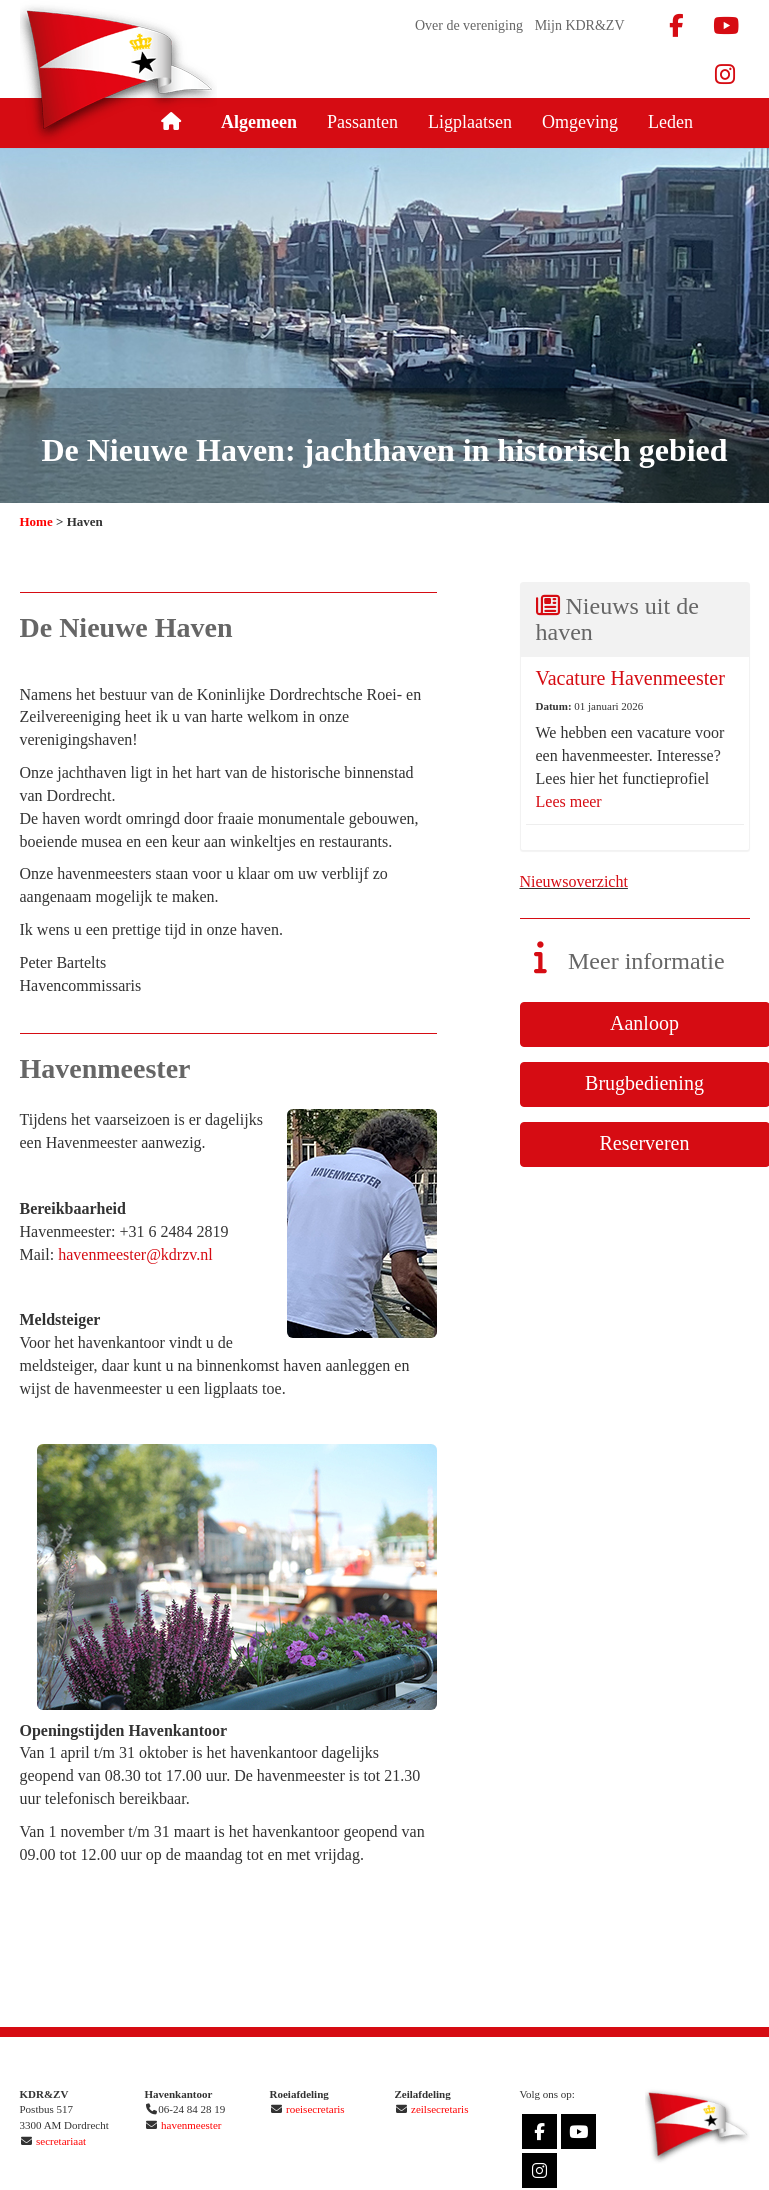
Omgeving (580, 122)
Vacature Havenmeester (630, 678)
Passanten (362, 122)
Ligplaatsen (470, 122)
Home (36, 521)
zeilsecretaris (439, 2109)
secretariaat (61, 2141)
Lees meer (569, 801)
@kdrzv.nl (135, 1254)
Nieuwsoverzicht (574, 881)
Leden (670, 122)
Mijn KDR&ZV (580, 25)
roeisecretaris (315, 2109)
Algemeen (259, 122)
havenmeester (191, 2125)
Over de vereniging (469, 25)
